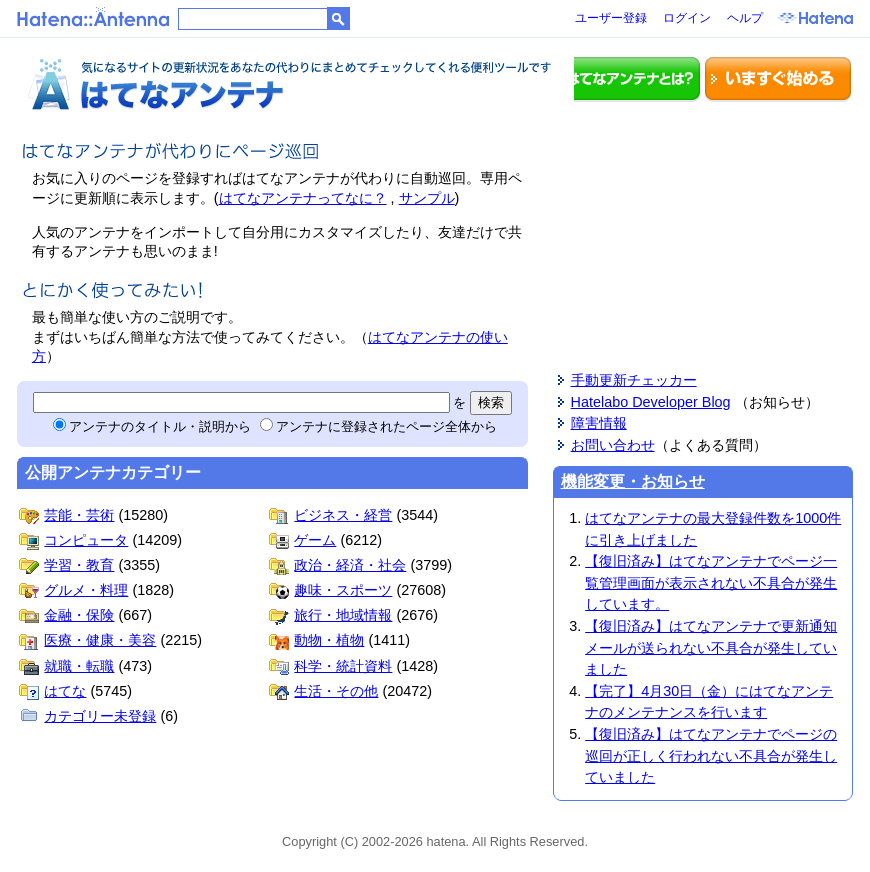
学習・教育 (66, 565)
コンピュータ (73, 540)
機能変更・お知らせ (633, 481)
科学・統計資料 (330, 666)
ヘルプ (745, 18)
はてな (52, 691)
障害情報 (599, 423)
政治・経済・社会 (337, 565)
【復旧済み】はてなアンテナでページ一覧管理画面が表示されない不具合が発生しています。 (711, 582)
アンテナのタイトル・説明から (152, 426)
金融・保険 (66, 615)
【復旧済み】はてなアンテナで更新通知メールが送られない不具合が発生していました (711, 647)
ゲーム (302, 540)
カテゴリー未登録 (87, 716)
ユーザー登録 (611, 18)
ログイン (687, 18)
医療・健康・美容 (87, 640)
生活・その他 (323, 691)
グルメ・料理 (73, 590)
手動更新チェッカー (634, 380)
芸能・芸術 (66, 515)
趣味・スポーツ (330, 590)
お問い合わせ (613, 445)
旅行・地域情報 (330, 615)
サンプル (427, 198)
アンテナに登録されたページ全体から (378, 426)
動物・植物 (316, 640)
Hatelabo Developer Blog (651, 402)
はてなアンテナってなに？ (303, 198)
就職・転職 (66, 666)
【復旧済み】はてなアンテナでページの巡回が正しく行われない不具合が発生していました (711, 755)
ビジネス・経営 (330, 515)
